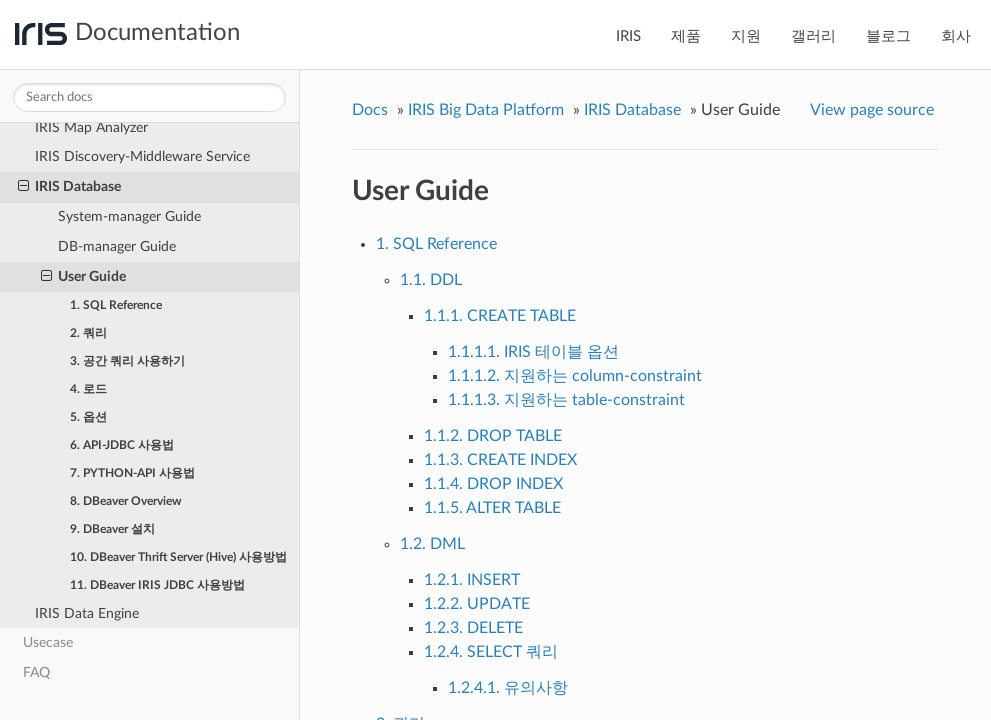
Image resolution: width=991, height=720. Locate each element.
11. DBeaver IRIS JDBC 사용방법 (157, 585)
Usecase (48, 642)
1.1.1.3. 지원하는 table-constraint (566, 400)
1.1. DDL (431, 280)
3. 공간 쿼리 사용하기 (127, 361)
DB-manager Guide (117, 246)
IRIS (628, 36)
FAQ (36, 672)
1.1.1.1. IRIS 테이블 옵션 (533, 352)
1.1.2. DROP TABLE (493, 436)
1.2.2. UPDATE (477, 604)
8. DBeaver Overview (126, 501)
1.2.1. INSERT (472, 580)
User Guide (83, 277)
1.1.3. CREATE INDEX (500, 460)
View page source (872, 110)
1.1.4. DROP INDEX (493, 484)
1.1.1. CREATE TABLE (500, 316)
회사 (956, 36)
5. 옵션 (88, 417)
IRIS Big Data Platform (486, 110)
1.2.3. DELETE (473, 628)
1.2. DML (432, 544)
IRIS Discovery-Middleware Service (142, 156)
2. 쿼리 (88, 333)
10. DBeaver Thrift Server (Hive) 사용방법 (178, 557)
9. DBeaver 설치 (112, 529)
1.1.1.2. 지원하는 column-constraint (575, 376)
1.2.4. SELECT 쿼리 (491, 652)
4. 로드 (88, 389)
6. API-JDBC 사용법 (122, 445)
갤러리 (813, 36)
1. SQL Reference (116, 305)
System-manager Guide (129, 216)
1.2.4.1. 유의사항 (508, 688)
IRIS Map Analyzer (91, 127)
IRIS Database (69, 187)
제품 (686, 36)
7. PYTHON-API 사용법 (132, 473)
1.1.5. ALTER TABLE (492, 508)
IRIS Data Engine (87, 613)
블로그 (888, 36)
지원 (746, 36)
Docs (370, 110)
